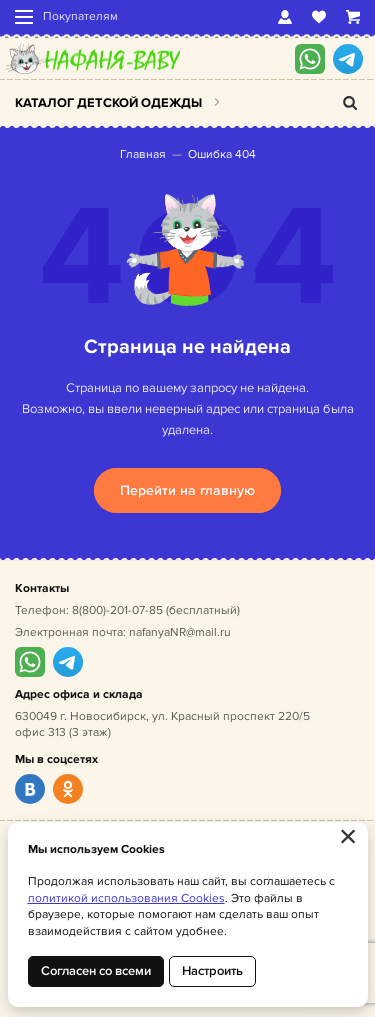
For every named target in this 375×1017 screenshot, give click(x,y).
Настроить (212, 971)
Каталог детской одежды (108, 103)
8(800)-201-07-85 (117, 610)
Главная (143, 154)
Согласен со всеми (96, 971)
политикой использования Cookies (126, 898)
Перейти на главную (187, 490)
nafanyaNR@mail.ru (180, 632)
